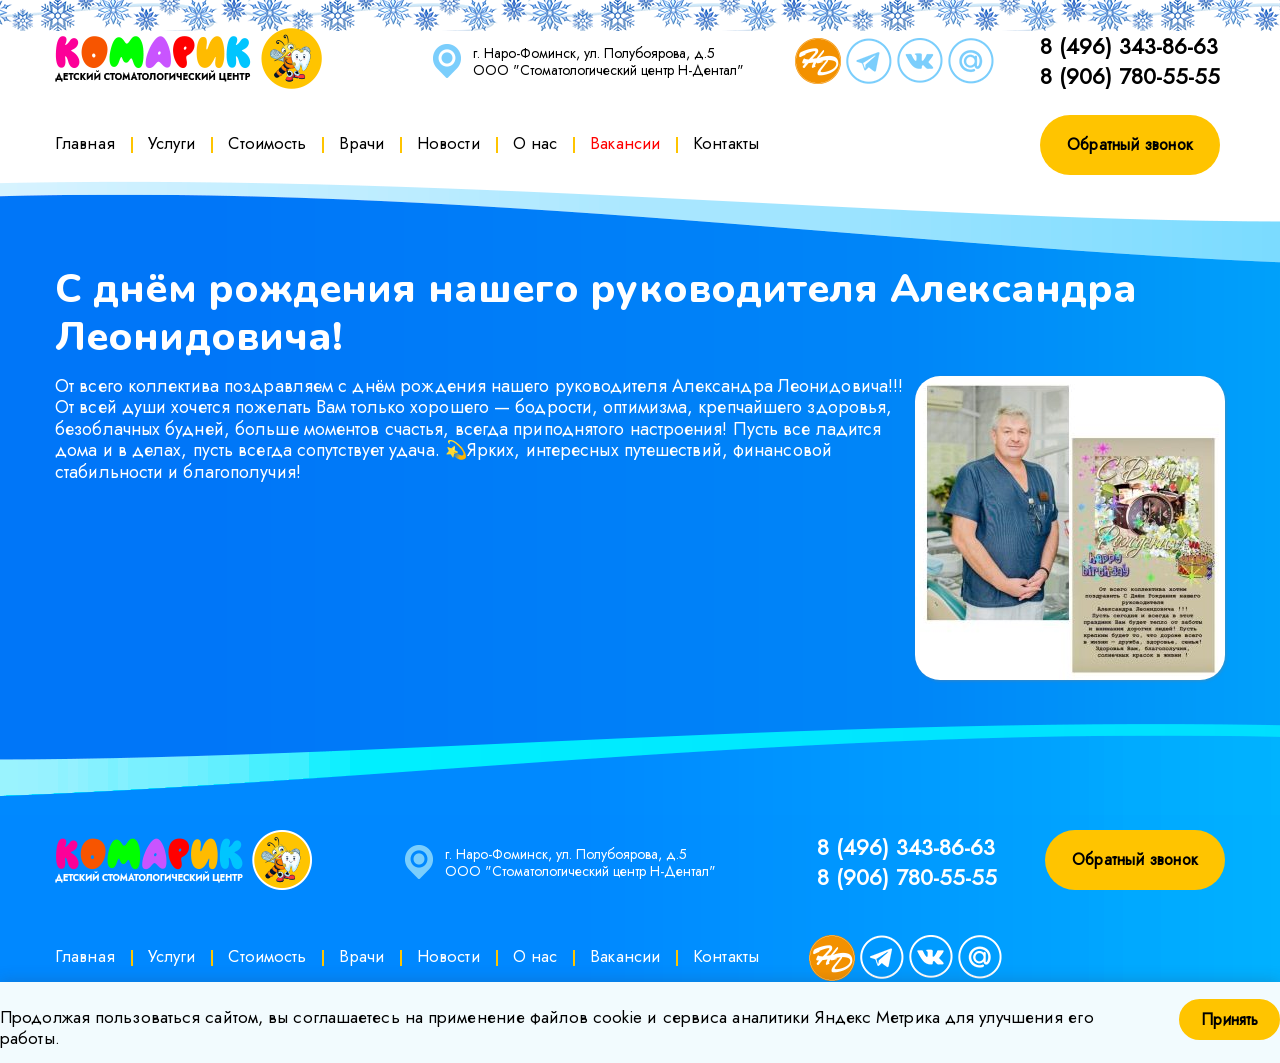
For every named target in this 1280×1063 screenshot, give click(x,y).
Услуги (172, 143)
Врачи (361, 143)
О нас (535, 143)
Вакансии (625, 143)
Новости (448, 143)
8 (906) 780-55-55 (1130, 76)
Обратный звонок (1130, 144)
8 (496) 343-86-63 (1129, 46)
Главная (85, 143)
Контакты (726, 143)
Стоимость (267, 143)
